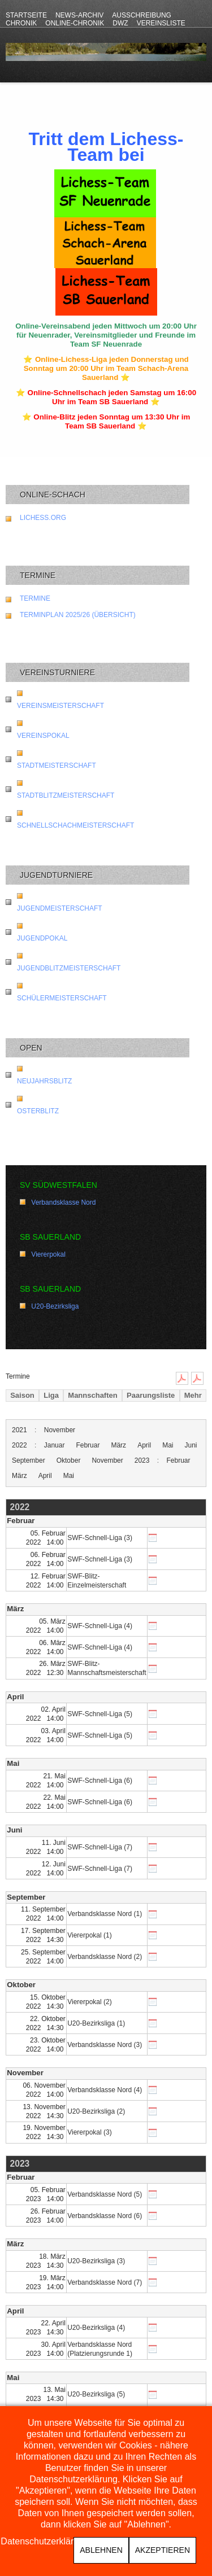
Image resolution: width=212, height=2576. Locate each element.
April (144, 1445)
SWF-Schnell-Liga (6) (99, 1781)
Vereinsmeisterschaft (60, 706)
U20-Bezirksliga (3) (96, 2261)
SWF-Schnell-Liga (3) (99, 1538)
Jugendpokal (42, 938)
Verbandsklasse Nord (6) (104, 2216)
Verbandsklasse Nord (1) (104, 1914)
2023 (142, 1460)
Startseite (26, 15)
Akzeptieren (162, 2550)
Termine (35, 598)
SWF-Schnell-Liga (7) (99, 1847)
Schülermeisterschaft (62, 998)
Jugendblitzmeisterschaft (68, 968)
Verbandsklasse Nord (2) (104, 1957)
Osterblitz (38, 1111)
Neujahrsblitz (44, 1081)
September (28, 1460)
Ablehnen (101, 2550)
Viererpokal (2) (89, 2002)
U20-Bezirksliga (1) (96, 2023)
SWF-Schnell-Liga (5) (99, 1714)
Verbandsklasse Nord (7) (104, 2282)
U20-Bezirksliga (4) (96, 2328)
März (118, 1445)
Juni (190, 1445)
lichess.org (43, 518)
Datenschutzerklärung (45, 2541)
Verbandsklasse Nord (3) (104, 2045)
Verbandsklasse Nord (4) (104, 2090)
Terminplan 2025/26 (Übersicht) (78, 615)
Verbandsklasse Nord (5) (104, 2194)
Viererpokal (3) (89, 2132)
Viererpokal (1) (89, 1935)
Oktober (69, 1460)
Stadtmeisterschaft (56, 765)
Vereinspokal (43, 736)
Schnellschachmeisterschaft (75, 825)
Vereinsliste (161, 23)
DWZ (120, 23)
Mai (167, 1445)
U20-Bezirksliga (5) (96, 2394)
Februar (87, 1445)
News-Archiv (79, 15)
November (59, 1430)
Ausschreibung (141, 15)
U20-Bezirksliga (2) (96, 2111)
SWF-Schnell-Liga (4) (99, 1626)
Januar (54, 1445)
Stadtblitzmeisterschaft (65, 795)
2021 (19, 1430)
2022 (19, 1445)
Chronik (21, 23)
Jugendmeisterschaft (59, 908)
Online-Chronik (74, 23)
